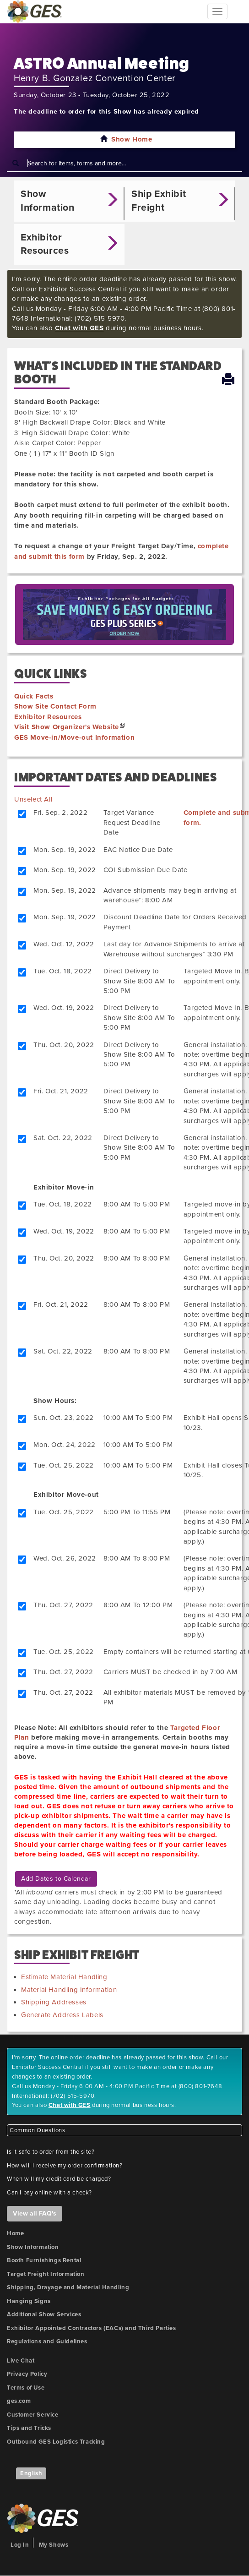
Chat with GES (79, 328)
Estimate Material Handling (64, 1977)
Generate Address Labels (62, 2015)
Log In (20, 2545)
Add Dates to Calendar (56, 1879)
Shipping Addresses (54, 2002)
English (31, 2473)
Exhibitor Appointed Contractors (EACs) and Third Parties (91, 2328)
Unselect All (33, 799)
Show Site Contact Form (55, 706)
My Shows (54, 2545)
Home (15, 2233)
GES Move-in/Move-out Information (74, 737)
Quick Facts (34, 696)
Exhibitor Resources (47, 717)
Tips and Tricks (29, 2428)
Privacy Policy (27, 2374)
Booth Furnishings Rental (44, 2260)
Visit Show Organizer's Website (66, 727)
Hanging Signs (29, 2301)
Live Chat (20, 2360)
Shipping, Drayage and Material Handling (68, 2287)
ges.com (19, 2401)
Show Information (33, 2247)
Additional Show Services (44, 2314)
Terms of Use (25, 2387)
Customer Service (33, 2414)
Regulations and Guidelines (47, 2341)
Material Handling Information (69, 1990)
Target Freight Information (46, 2274)
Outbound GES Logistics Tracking (56, 2441)
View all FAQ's (34, 2213)
